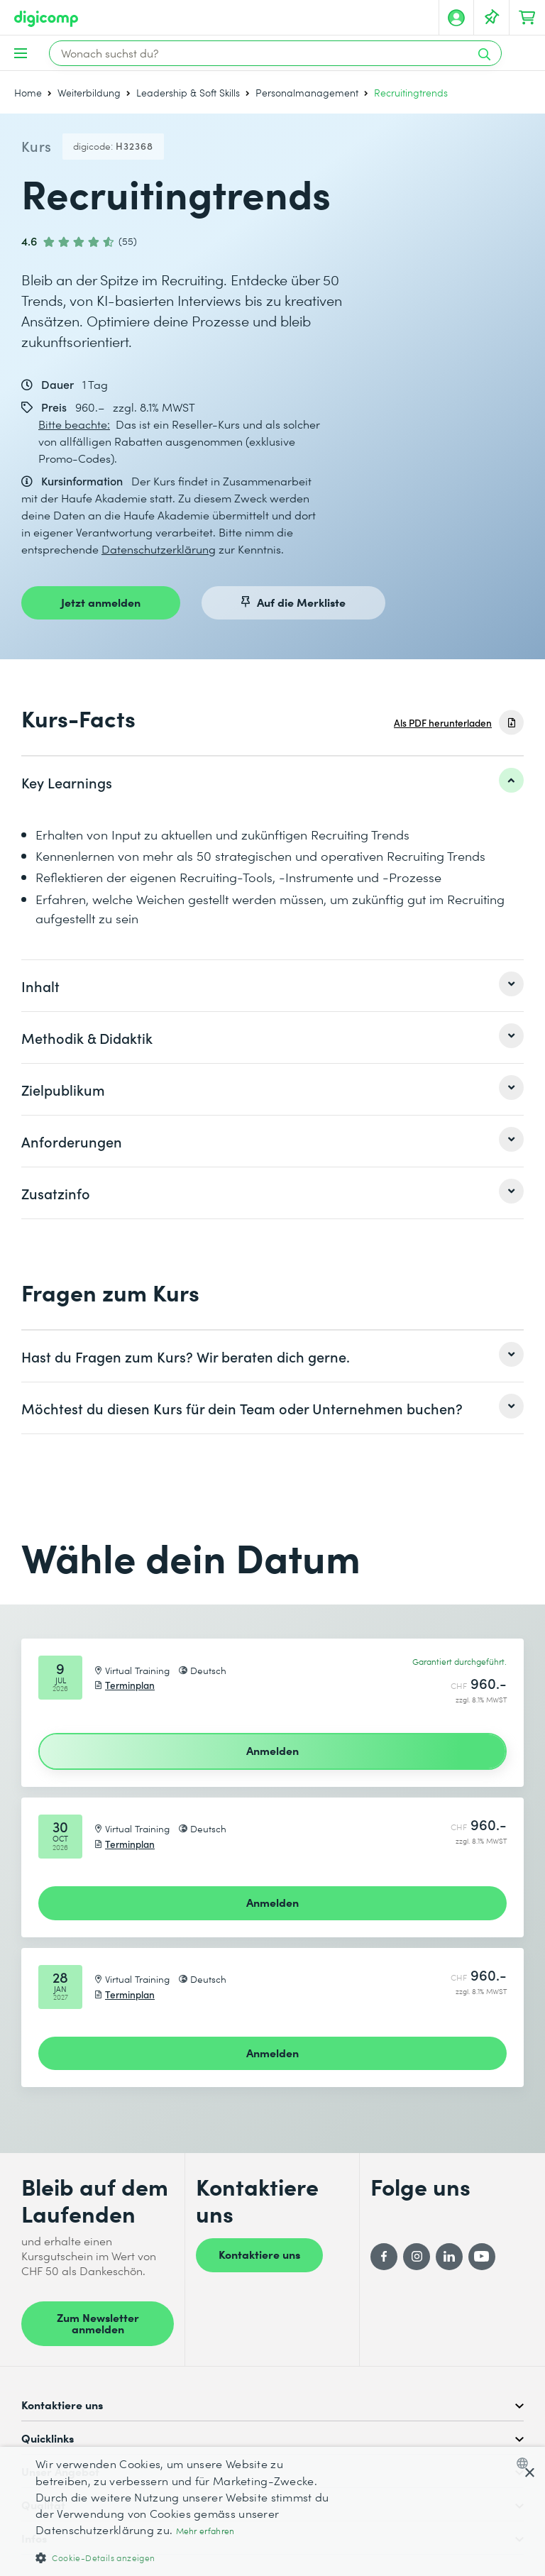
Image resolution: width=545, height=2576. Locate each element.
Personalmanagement (306, 92)
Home (28, 92)
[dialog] (272, 2511)
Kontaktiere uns (259, 2254)
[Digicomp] (46, 19)
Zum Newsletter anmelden (98, 2322)
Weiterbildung (89, 92)
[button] (187, 2557)
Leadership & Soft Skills (188, 92)
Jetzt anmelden (101, 602)
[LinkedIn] (449, 2256)
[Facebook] (383, 2256)
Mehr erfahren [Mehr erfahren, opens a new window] (205, 2531)
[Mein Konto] (456, 17)
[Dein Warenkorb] (527, 17)
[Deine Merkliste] (492, 17)
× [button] (529, 2473)
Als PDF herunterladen (443, 723)
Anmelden (272, 1750)
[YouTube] (481, 2256)
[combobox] (525, 2463)
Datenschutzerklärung (158, 548)
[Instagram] (416, 2256)
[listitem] (272, 782)
